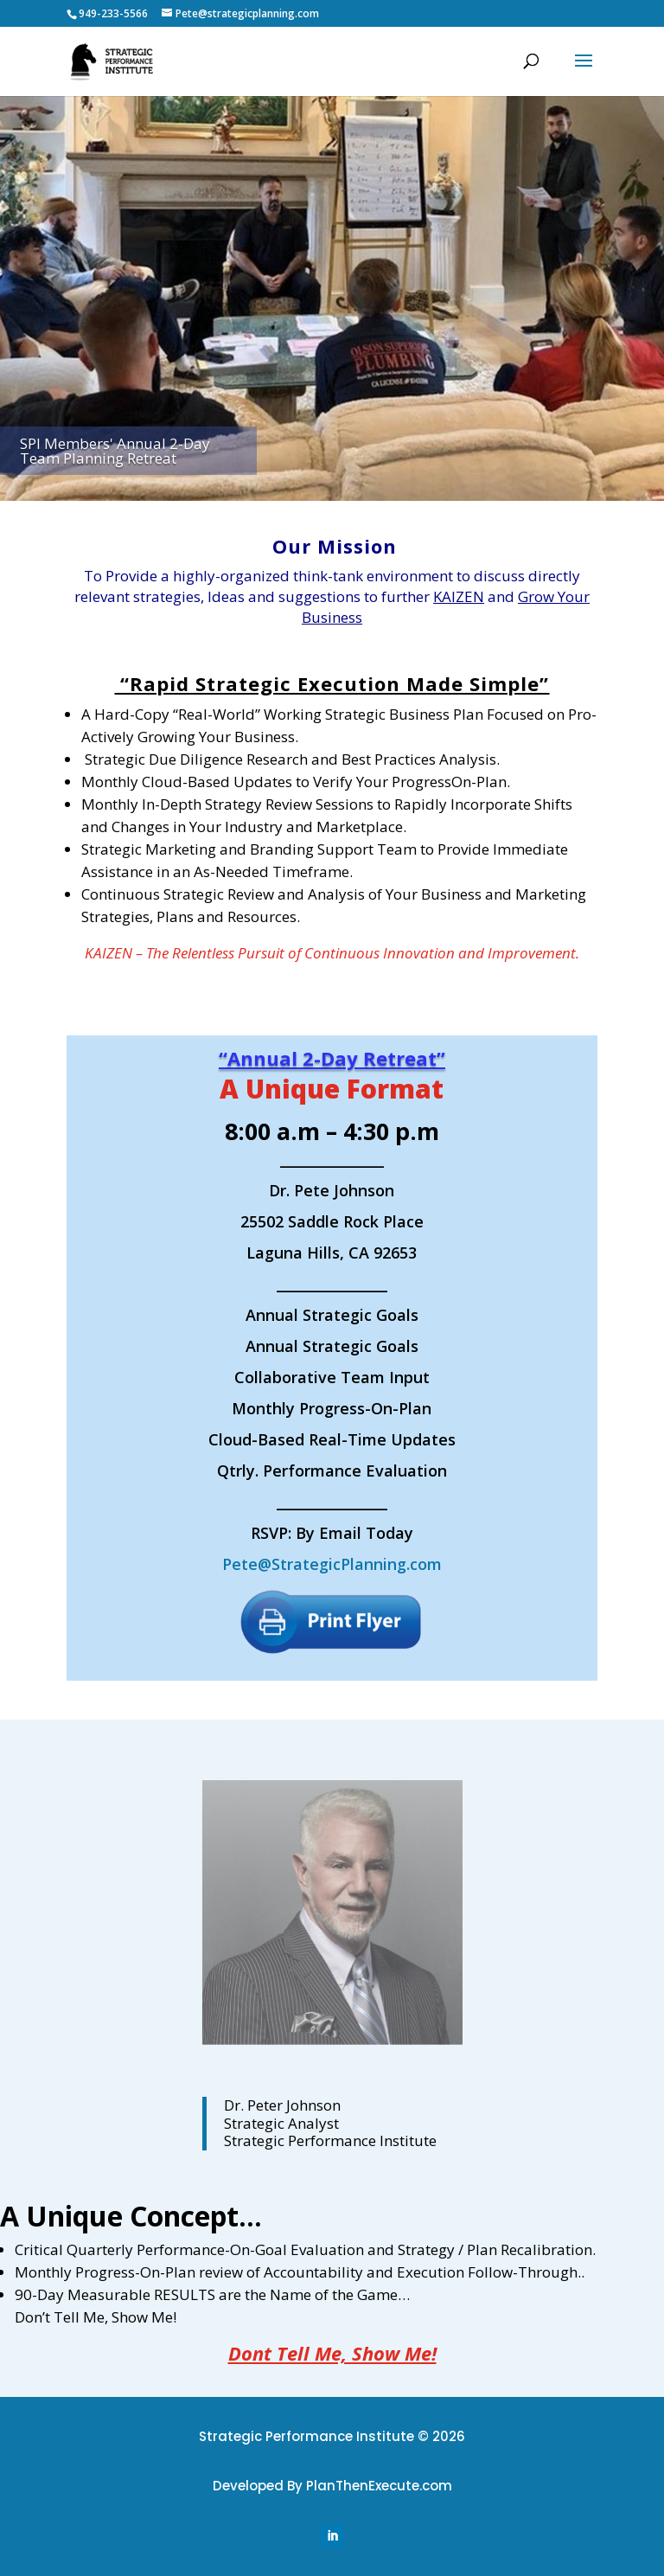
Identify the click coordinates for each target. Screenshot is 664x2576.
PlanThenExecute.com (379, 2486)
